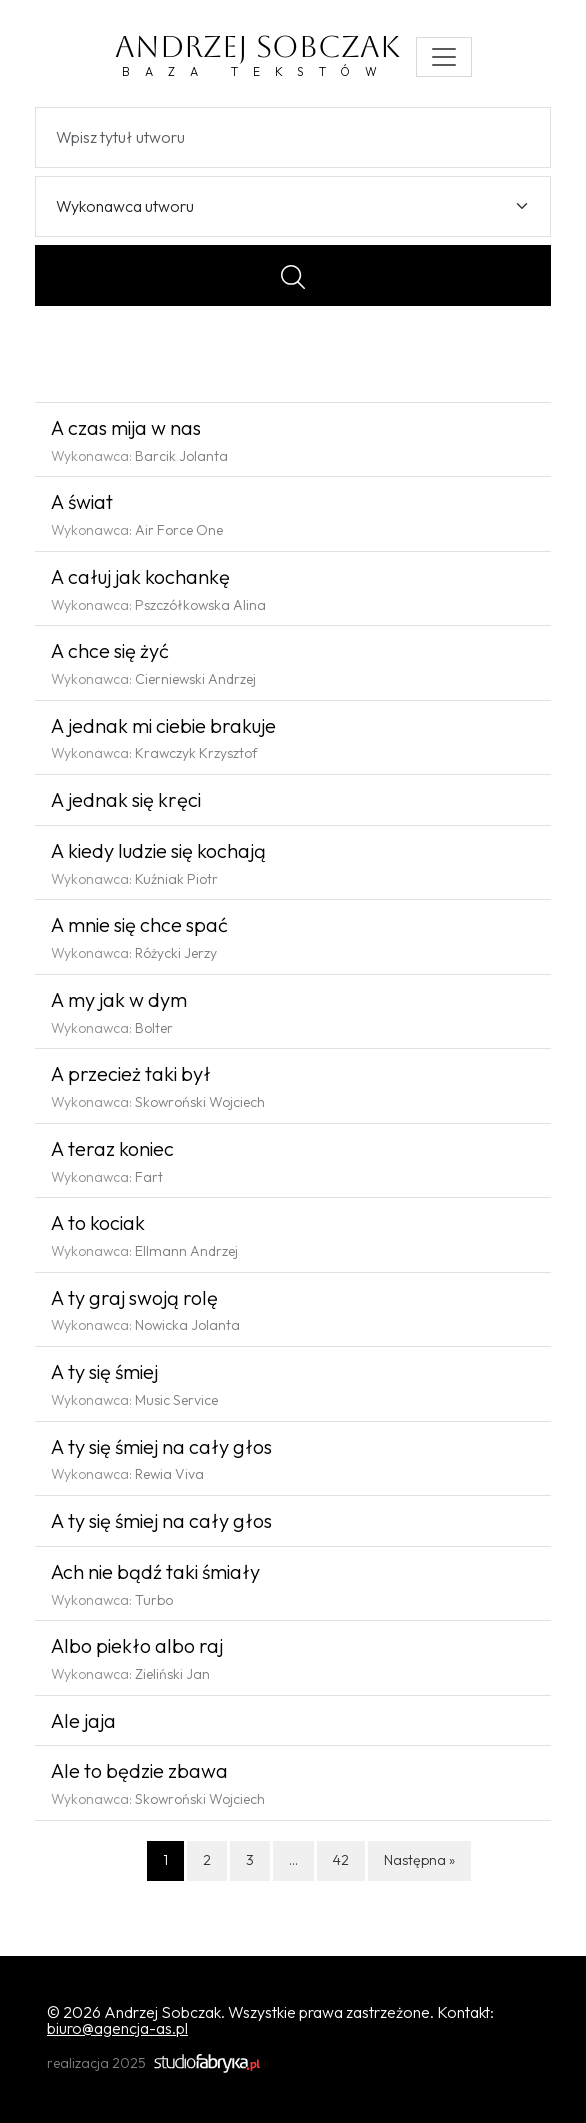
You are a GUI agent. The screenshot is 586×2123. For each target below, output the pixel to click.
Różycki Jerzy (176, 953)
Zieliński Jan (172, 1674)
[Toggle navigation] (444, 57)
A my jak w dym (119, 999)
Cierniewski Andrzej (195, 679)
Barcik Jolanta (181, 456)
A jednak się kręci (126, 799)
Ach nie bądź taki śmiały (155, 1571)
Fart (149, 1177)
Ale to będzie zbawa (139, 1770)
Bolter (154, 1028)
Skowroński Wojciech (200, 1102)
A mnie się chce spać (139, 924)
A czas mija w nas (126, 427)
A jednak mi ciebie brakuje (163, 725)
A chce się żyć (110, 650)
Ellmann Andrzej (186, 1251)
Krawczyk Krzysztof (196, 753)
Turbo (154, 1600)
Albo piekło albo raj (137, 1645)
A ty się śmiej (104, 1371)
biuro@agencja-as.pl (117, 2028)
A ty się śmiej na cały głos (161, 1446)
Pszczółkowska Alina (200, 605)
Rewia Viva (169, 1474)
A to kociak (98, 1222)
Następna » (419, 1860)
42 (341, 1860)
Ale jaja (83, 1720)
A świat (82, 501)
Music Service (176, 1400)
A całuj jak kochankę (140, 576)
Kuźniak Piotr (176, 879)
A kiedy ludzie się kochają (158, 850)
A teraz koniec (112, 1148)
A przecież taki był (131, 1073)
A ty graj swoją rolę (134, 1297)
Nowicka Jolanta (187, 1325)
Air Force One (179, 530)
